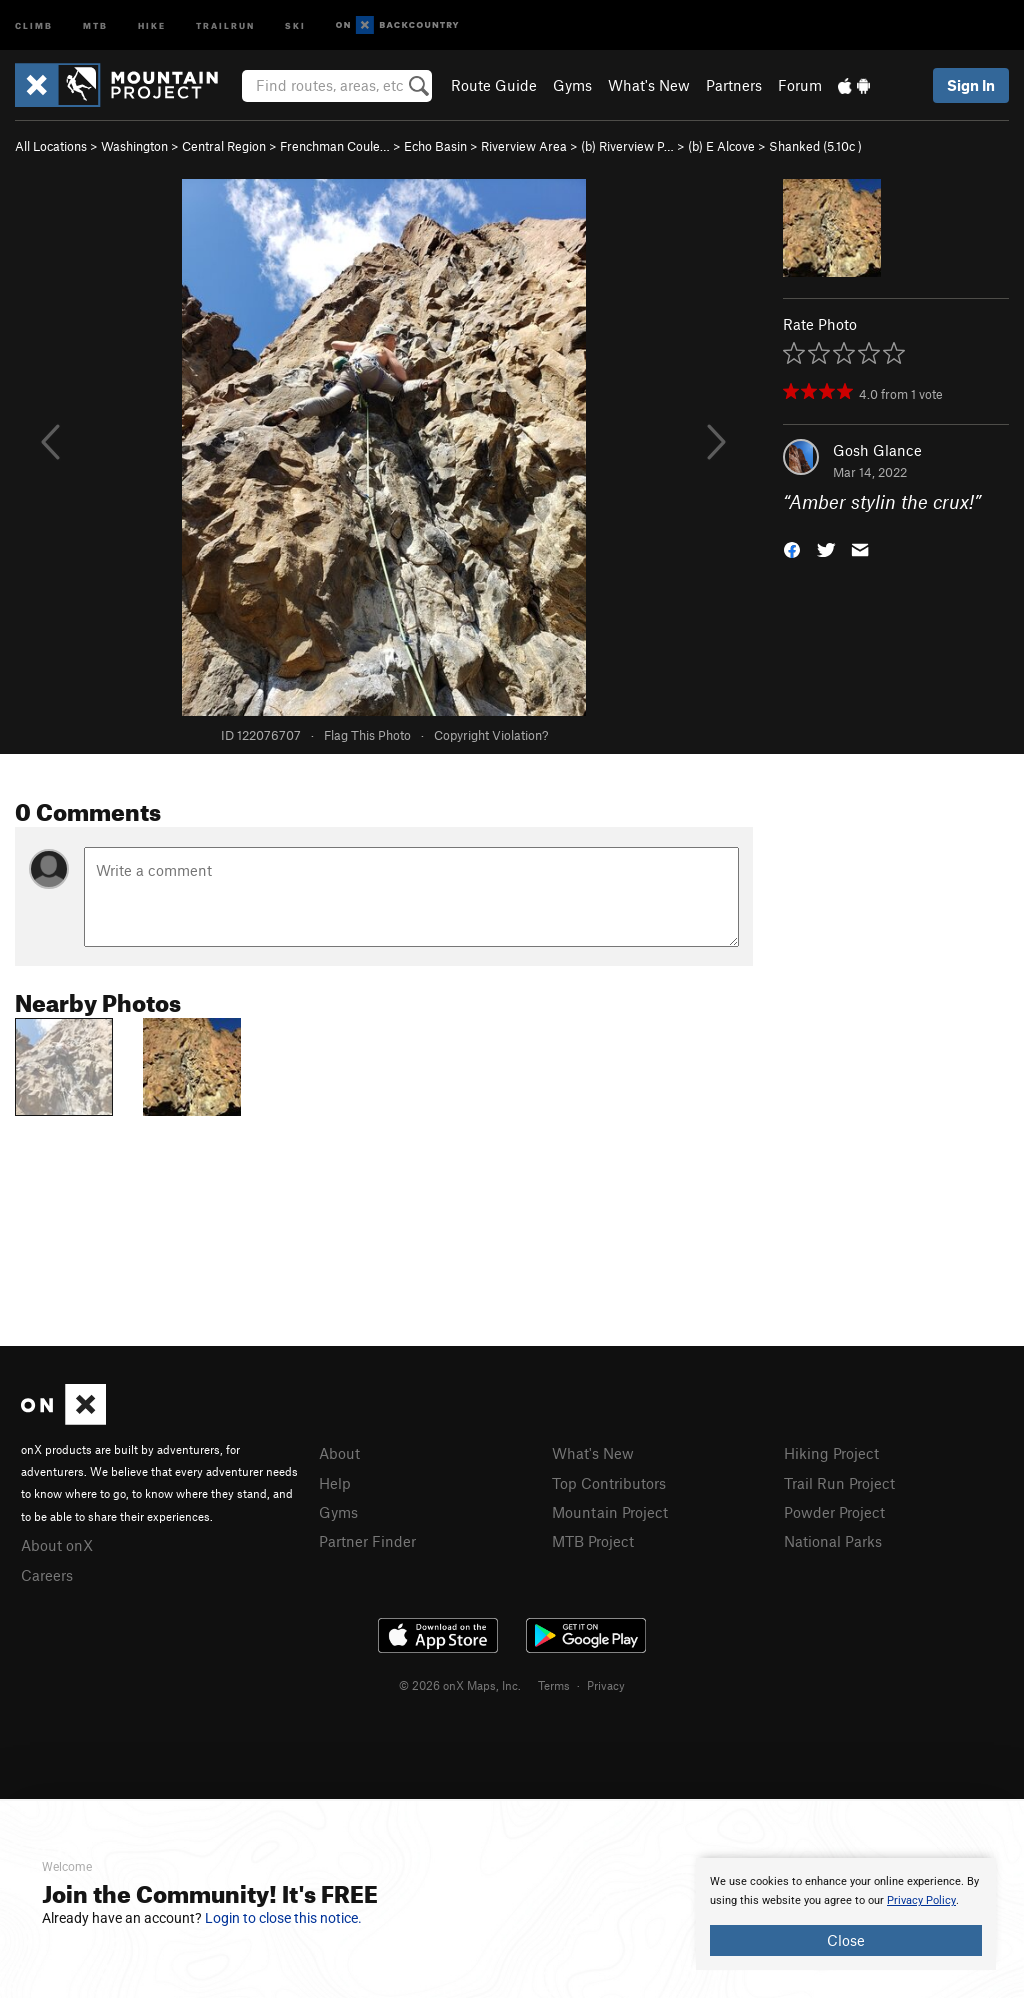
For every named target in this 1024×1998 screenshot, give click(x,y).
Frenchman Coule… (335, 146)
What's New (649, 85)
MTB (95, 24)
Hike (152, 24)
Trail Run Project (839, 1483)
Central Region (224, 146)
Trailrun (225, 24)
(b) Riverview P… (627, 146)
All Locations (51, 146)
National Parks (833, 1541)
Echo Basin (435, 146)
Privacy (606, 1685)
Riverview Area (524, 146)
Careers (47, 1575)
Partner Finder (367, 1541)
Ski (295, 24)
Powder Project (834, 1512)
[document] (846, 1914)
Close (846, 1940)
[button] (792, 548)
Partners (734, 85)
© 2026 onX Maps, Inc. (460, 1685)
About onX (57, 1545)
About (339, 1453)
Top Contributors (609, 1483)
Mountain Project (610, 1512)
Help (335, 1483)
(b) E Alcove (721, 146)
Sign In (971, 85)
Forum (800, 85)
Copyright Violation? (491, 735)
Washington (134, 146)
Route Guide (494, 85)
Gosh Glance (877, 450)
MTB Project (593, 1541)
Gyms (572, 85)
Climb (34, 24)
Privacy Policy (921, 1900)
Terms (554, 1685)
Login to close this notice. (283, 1918)
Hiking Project (831, 1453)
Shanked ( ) (815, 146)
